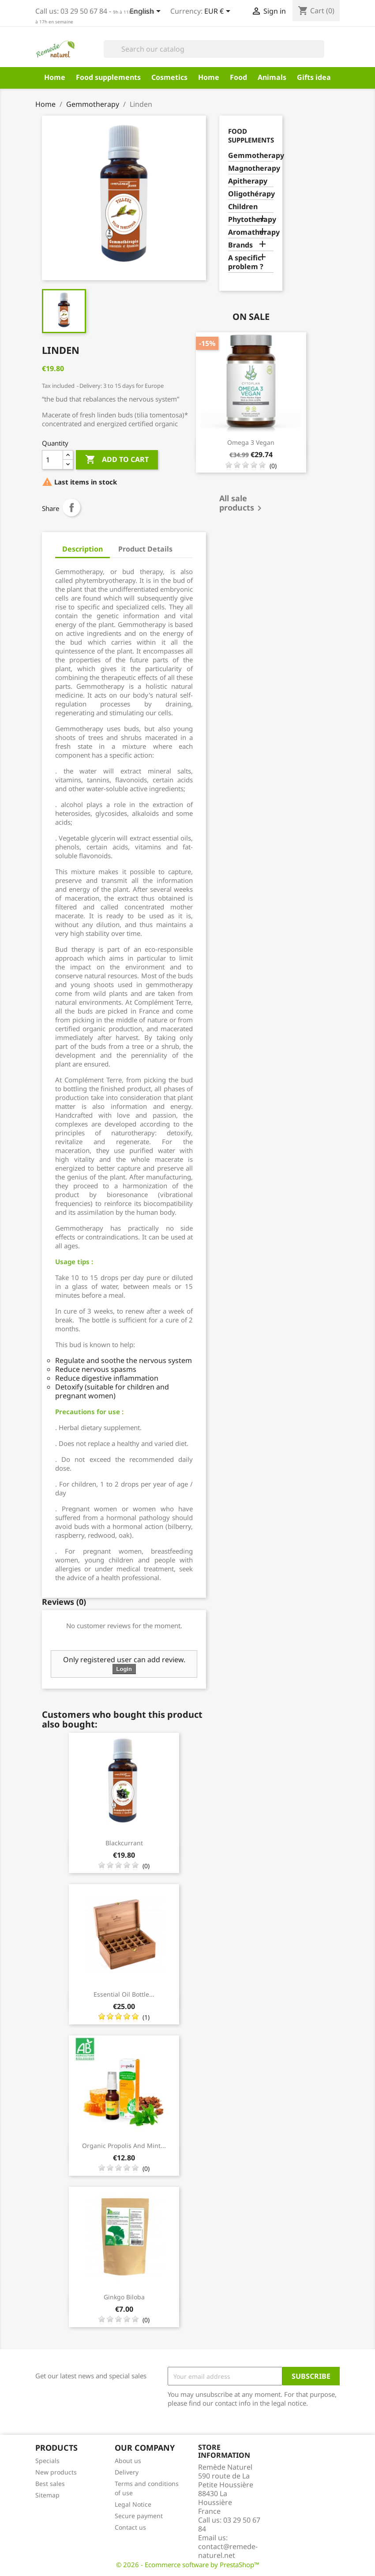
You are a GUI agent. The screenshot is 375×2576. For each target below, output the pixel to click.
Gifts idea (314, 77)
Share (71, 507)
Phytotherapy (251, 219)
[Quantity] (52, 459)
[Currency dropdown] (218, 12)
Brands (240, 245)
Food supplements (108, 77)
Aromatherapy (251, 232)
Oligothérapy (251, 194)
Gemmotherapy (251, 155)
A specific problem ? (245, 262)
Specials (47, 2460)
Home (54, 77)
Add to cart (117, 460)
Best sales (50, 2483)
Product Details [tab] (145, 549)
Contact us (130, 2527)
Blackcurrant (124, 1843)
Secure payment (139, 2516)
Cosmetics (169, 77)
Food (238, 77)
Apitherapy (247, 181)
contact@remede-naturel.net (228, 2551)
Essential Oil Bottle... (124, 1994)
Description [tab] (82, 549)
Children (243, 206)
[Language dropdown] (147, 12)
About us (128, 2460)
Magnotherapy (251, 168)
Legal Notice (133, 2504)
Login (124, 1669)
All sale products (242, 504)
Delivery (127, 2472)
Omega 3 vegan (250, 442)
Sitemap (47, 2495)
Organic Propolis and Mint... (124, 2145)
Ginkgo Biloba (124, 2297)
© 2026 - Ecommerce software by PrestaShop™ (187, 2564)
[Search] (214, 49)
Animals (272, 77)
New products (56, 2472)
